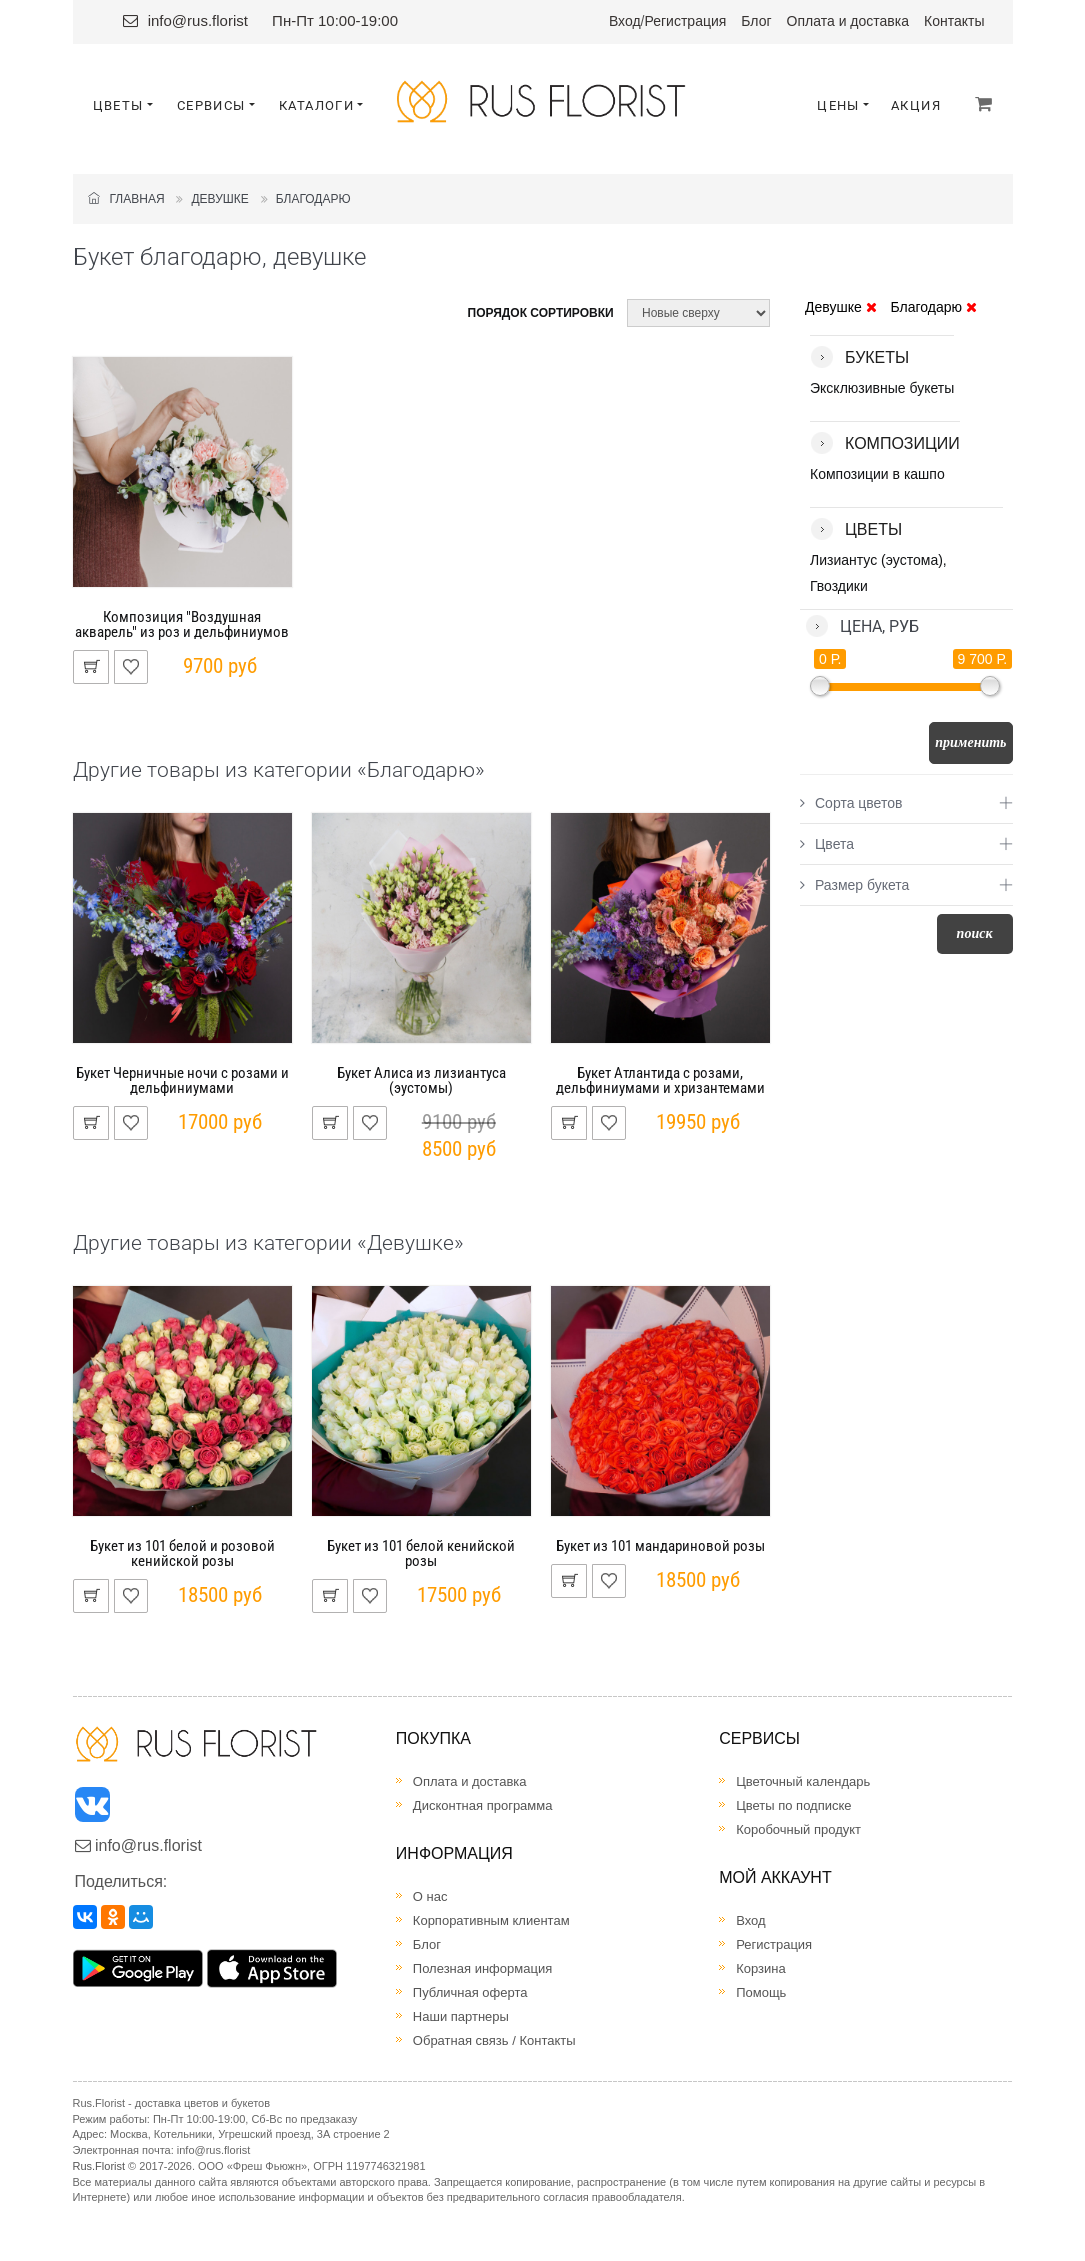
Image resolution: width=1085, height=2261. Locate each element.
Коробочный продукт (798, 1829)
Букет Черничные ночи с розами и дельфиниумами (182, 1080)
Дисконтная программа (483, 1805)
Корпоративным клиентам (491, 1920)
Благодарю (313, 199)
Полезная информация (482, 1968)
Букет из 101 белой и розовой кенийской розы (182, 1553)
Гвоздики (839, 586)
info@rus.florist (198, 20)
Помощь (761, 1992)
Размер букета (854, 885)
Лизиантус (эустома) (876, 560)
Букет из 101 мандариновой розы (660, 1546)
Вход (625, 21)
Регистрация (686, 21)
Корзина (761, 1968)
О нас (430, 1896)
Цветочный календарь (803, 1781)
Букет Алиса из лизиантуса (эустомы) (421, 1080)
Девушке (219, 199)
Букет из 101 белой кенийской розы (421, 1553)
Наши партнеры (461, 2016)
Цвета (827, 844)
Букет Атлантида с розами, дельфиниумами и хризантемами (660, 1080)
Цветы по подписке (793, 1805)
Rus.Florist (99, 2166)
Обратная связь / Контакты (494, 2040)
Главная (126, 199)
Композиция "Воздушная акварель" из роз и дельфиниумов (182, 624)
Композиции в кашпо (877, 474)
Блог (756, 21)
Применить (970, 742)
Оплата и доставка (848, 21)
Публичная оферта (470, 1992)
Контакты (954, 21)
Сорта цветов (851, 803)
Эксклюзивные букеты (882, 388)
